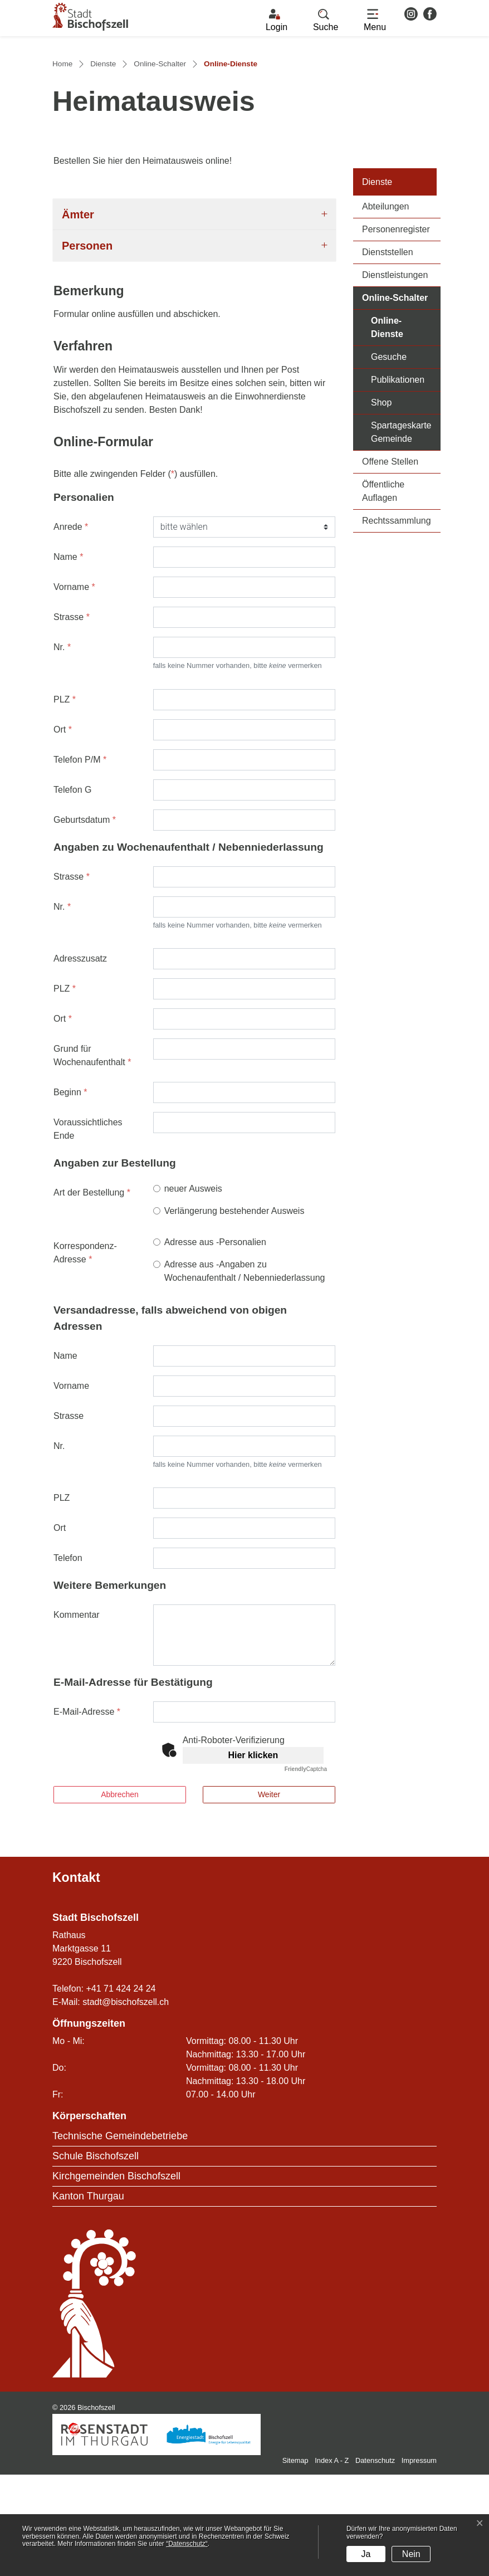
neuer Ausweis (193, 1290)
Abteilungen (385, 308)
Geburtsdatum (84, 920)
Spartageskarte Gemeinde (401, 533)
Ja (365, 2554)
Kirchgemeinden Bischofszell (116, 2277)
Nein (411, 2554)
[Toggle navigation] (375, 20)
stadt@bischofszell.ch (125, 2103)
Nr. (62, 748)
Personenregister (396, 330)
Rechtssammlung (396, 622)
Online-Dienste (406, 428)
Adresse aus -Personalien (215, 1343)
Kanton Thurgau (88, 2297)
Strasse (71, 718)
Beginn (70, 1193)
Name (68, 658)
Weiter (269, 1895)
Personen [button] (87, 346)
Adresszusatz (80, 1060)
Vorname (74, 688)
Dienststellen (387, 353)
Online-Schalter (395, 399)
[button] (325, 20)
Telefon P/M (79, 860)
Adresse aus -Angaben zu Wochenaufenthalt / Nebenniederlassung (244, 1372)
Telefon (67, 1659)
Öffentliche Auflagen (383, 592)
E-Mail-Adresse (86, 1813)
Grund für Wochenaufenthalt (92, 1156)
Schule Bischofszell (95, 2257)
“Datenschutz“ (187, 2544)
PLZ (64, 800)
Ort (62, 830)
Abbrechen (120, 1895)
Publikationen (397, 481)
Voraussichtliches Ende (88, 1230)
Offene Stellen (390, 563)
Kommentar (76, 1716)
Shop (381, 504)
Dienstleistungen (395, 376)
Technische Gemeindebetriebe (120, 2237)
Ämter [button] (78, 315)
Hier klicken (253, 1856)
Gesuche (389, 458)
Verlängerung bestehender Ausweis (234, 1312)
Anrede (70, 628)
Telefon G (72, 890)
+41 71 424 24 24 (120, 2090)
